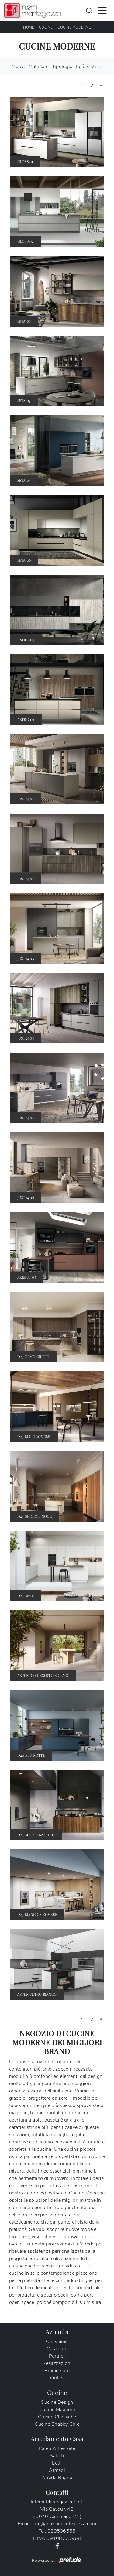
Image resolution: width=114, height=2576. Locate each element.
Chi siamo (57, 2341)
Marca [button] (18, 66)
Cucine (46, 27)
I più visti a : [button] (89, 66)
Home (28, 27)
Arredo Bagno (57, 2477)
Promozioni (57, 2370)
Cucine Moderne (74, 27)
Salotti (57, 2455)
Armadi (57, 2470)
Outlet (57, 2378)
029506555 (61, 2531)
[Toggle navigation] (102, 10)
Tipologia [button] (62, 66)
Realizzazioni (56, 2363)
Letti (57, 2463)
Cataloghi (57, 2348)
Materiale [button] (38, 66)
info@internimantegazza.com (64, 2523)
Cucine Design (57, 2402)
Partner (57, 2356)
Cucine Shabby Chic (57, 2424)
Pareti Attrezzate (57, 2448)
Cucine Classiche (57, 2416)
